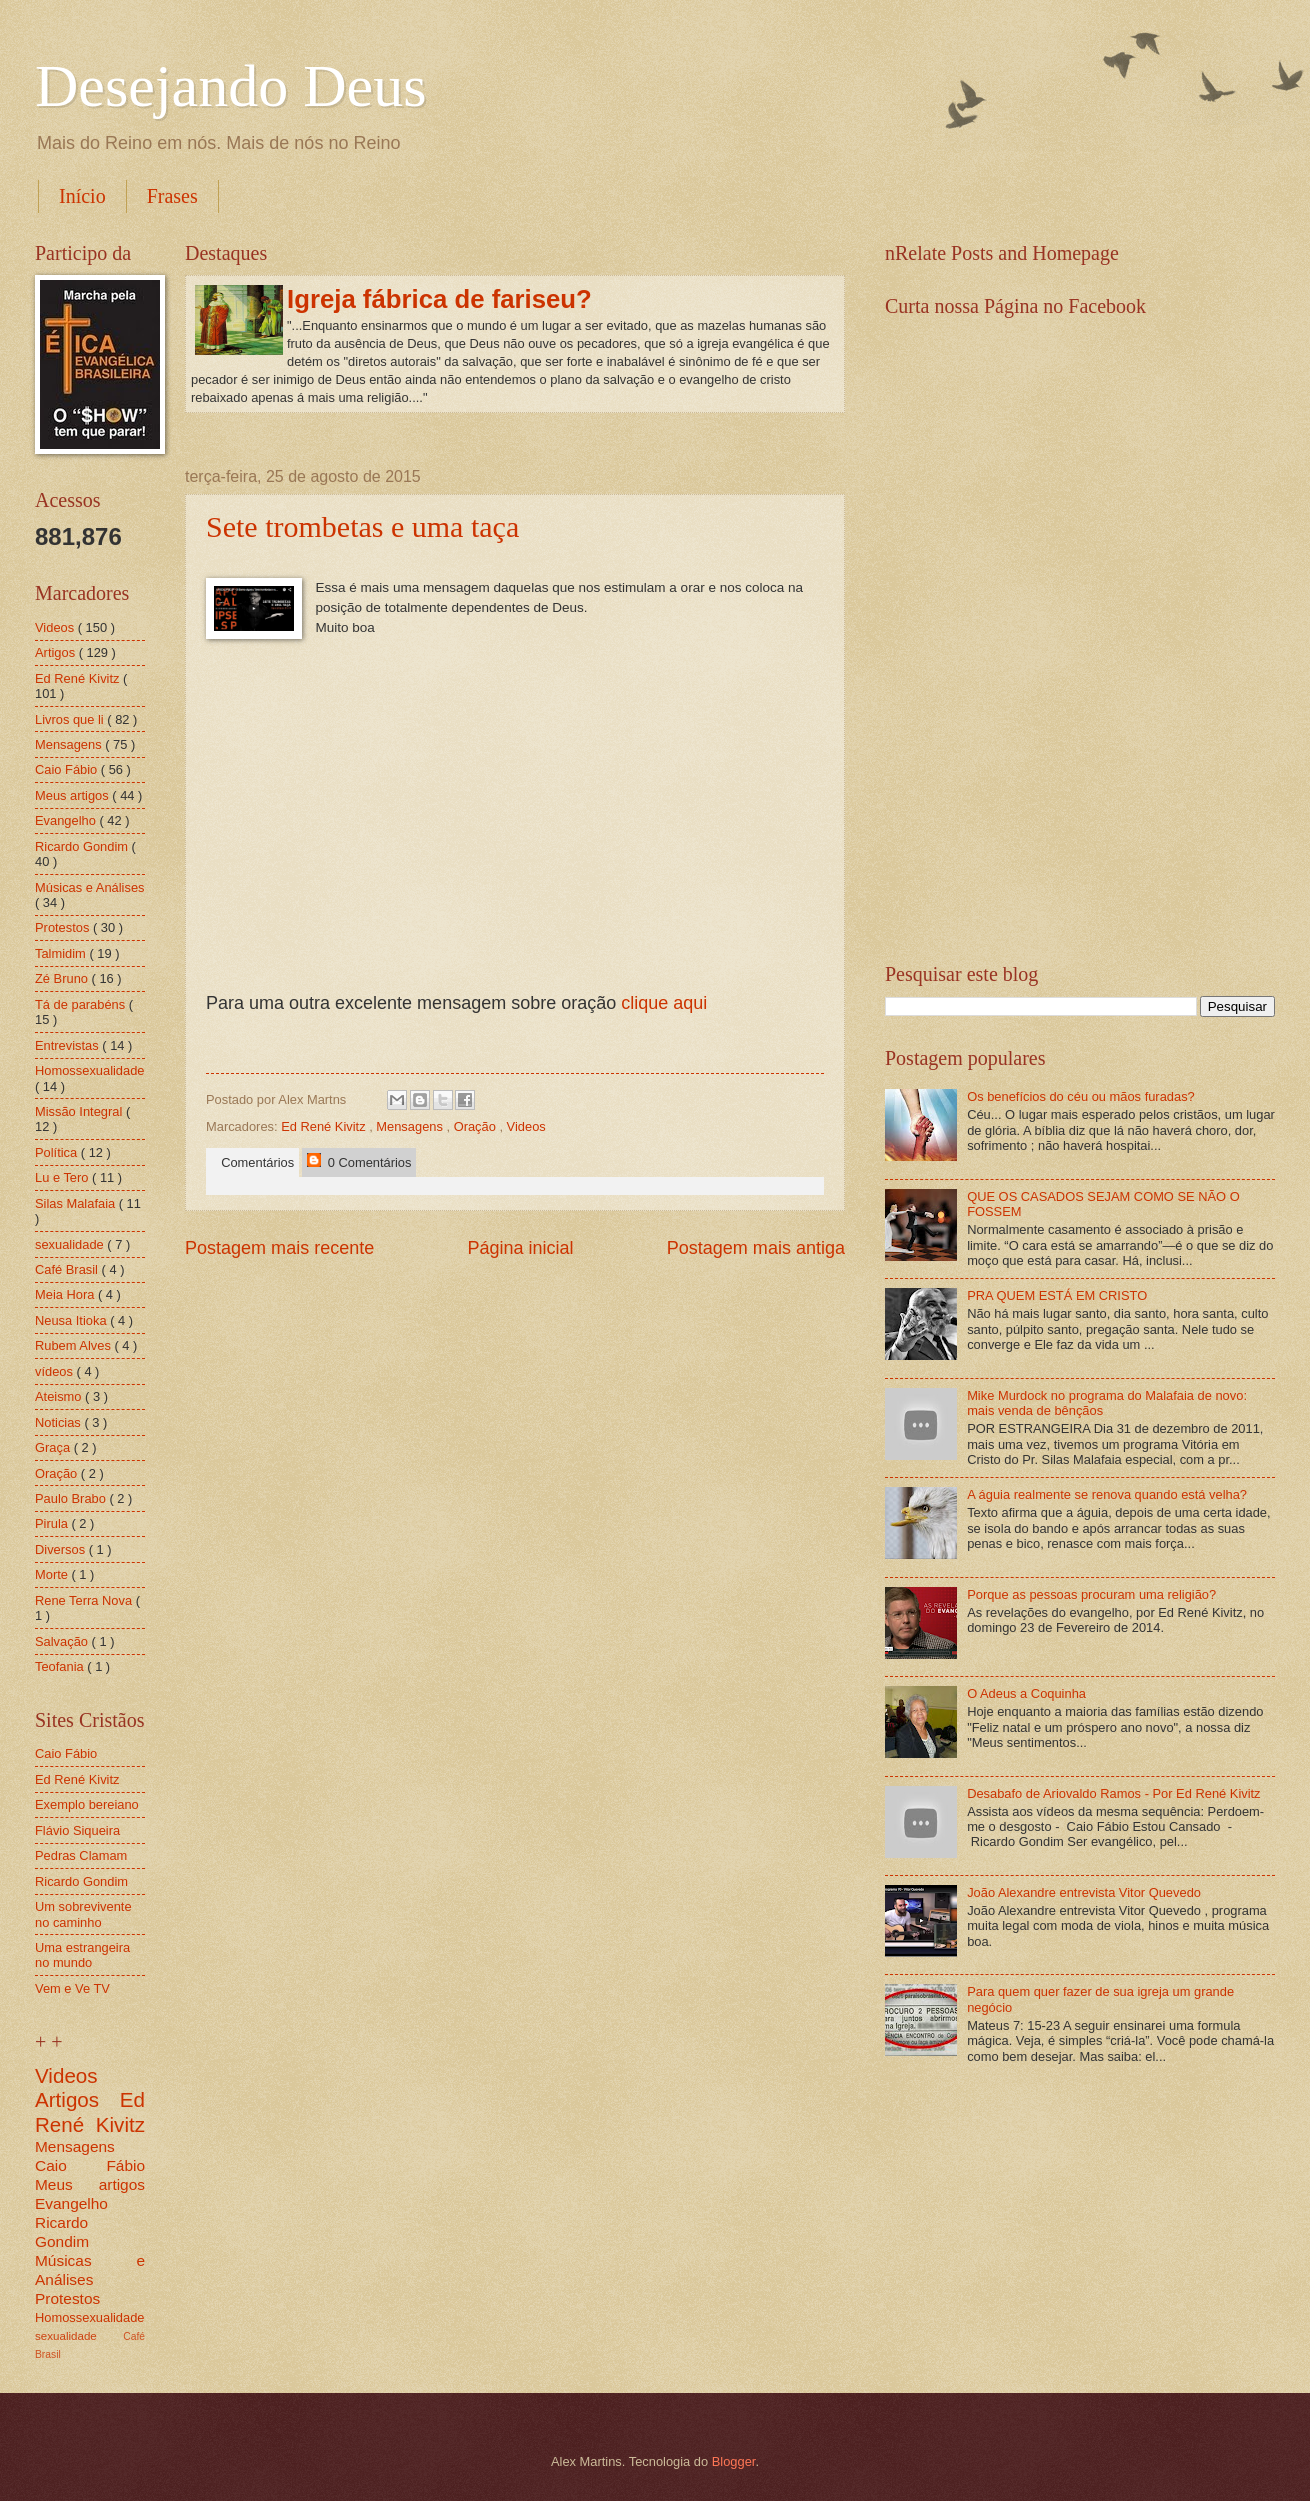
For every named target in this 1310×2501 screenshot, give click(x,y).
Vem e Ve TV (72, 1988)
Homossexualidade (90, 1070)
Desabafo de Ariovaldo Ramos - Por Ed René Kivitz (1113, 1793)
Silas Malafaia (77, 1203)
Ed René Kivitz (325, 1126)
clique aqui (664, 1003)
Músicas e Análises (90, 887)
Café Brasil (68, 1269)
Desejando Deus (231, 86)
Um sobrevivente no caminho (83, 1914)
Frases (172, 196)
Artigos (57, 652)
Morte (53, 1574)
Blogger (734, 2461)
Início (82, 196)
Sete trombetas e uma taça (362, 526)
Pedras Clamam (81, 1855)
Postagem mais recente (279, 1248)
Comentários (254, 1162)
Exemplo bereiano (87, 1804)
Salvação (63, 1641)
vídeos (56, 1371)
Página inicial (520, 1248)
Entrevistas (68, 1045)
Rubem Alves (74, 1345)
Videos (526, 1126)
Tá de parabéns (82, 1004)
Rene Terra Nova (85, 1600)
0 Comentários (359, 1161)
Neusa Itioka (72, 1320)
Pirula (53, 1523)
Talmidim (62, 953)
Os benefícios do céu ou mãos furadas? (1081, 1096)
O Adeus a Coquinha (1026, 1693)
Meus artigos (73, 795)
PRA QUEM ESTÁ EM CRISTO (1057, 1295)
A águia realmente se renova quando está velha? (1107, 1494)
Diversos (62, 1549)
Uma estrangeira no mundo (82, 1955)
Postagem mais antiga (756, 1248)
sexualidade (71, 1244)
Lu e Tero (63, 1177)
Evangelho (67, 820)
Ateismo (60, 1396)
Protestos (64, 927)
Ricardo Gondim (83, 846)
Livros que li (71, 719)
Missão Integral (80, 1111)
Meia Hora (66, 1294)
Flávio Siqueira (77, 1830)
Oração (477, 1126)
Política (58, 1152)
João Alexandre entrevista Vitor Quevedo (1084, 1892)
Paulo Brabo (72, 1498)
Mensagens (411, 1126)
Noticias (59, 1422)
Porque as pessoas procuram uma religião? (1091, 1594)
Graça (54, 1447)
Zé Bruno (63, 978)
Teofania (61, 1666)
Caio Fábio (68, 769)
